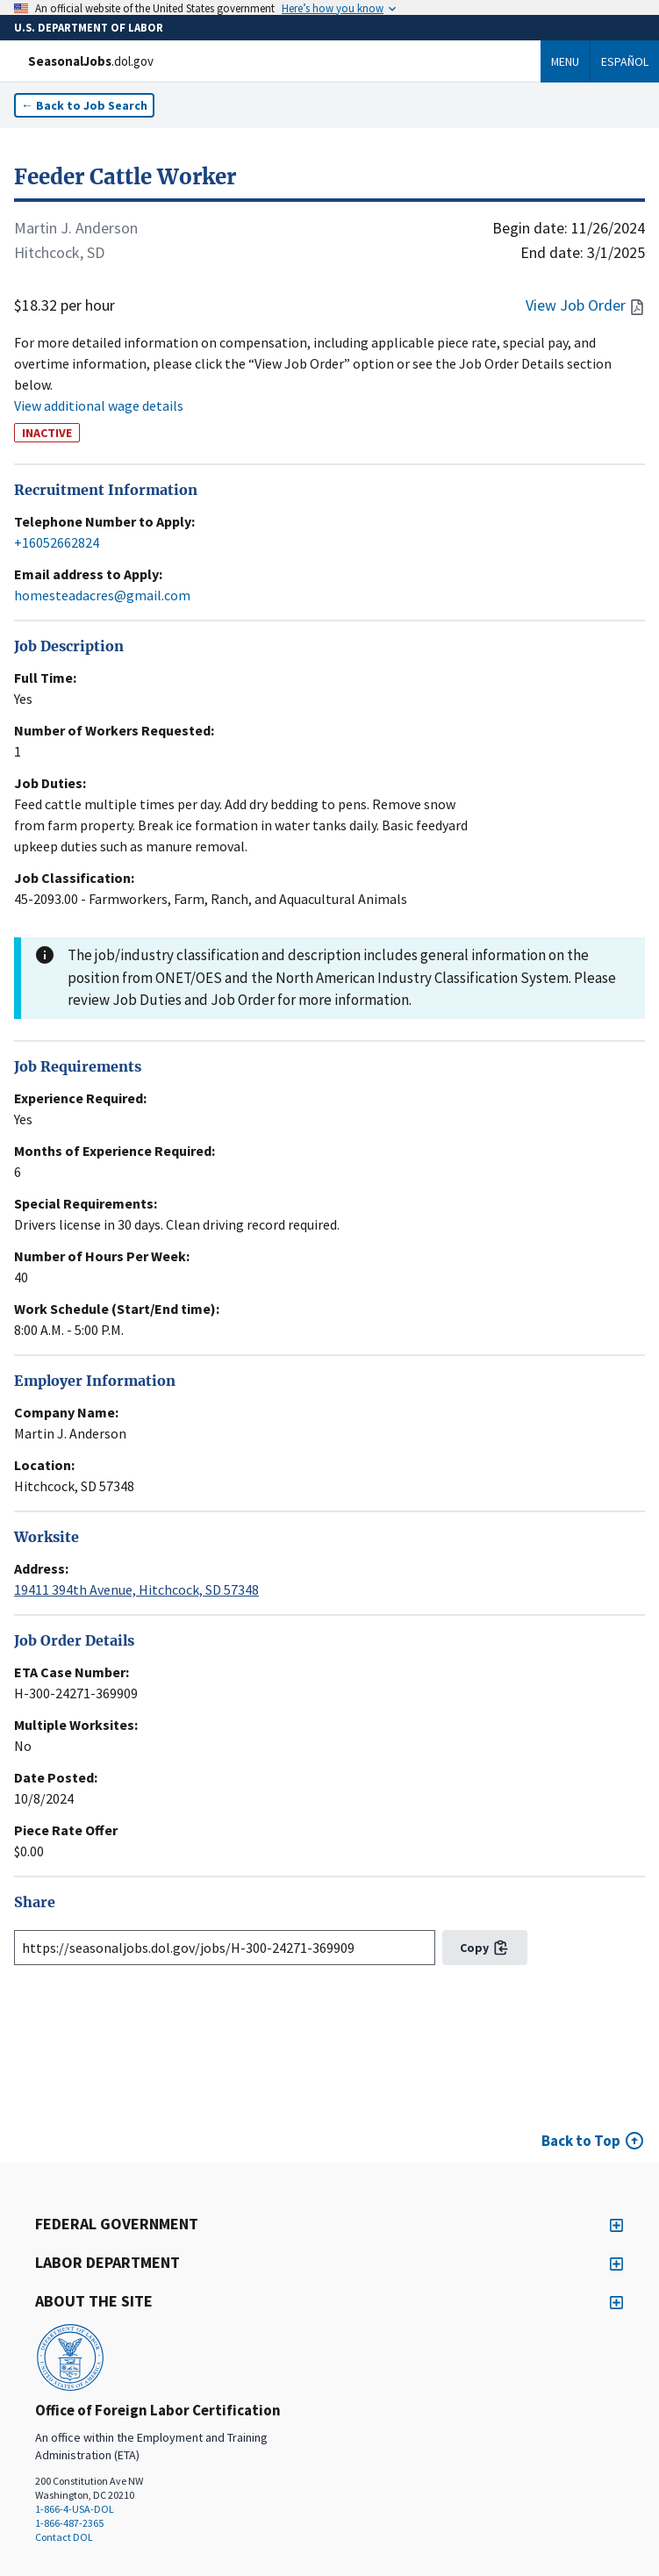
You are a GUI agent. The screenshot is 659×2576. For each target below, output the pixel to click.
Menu (565, 61)
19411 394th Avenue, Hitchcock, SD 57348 (136, 1589)
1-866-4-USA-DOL (74, 2508)
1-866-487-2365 (69, 2522)
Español (624, 61)
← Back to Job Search (84, 105)
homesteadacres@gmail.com (102, 595)
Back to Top (580, 2140)
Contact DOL (64, 2537)
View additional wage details (98, 405)
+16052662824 (56, 542)
